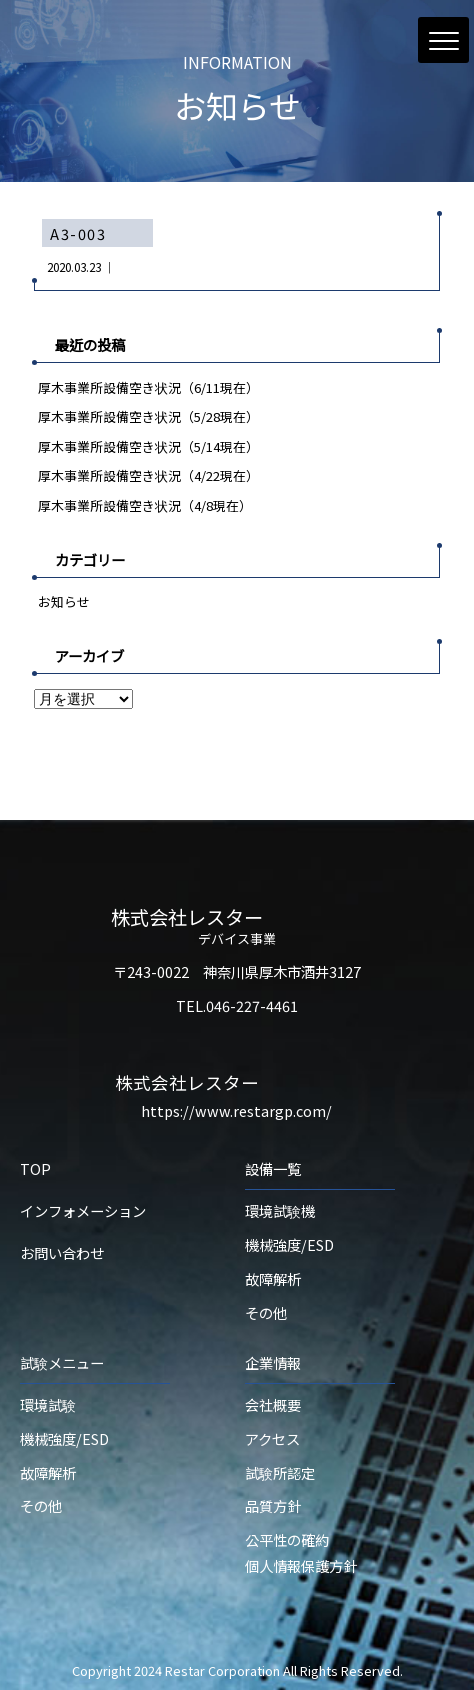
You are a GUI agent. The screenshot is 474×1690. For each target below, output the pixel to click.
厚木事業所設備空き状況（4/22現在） (148, 475)
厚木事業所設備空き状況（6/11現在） (148, 387)
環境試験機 (280, 1210)
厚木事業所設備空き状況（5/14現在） (148, 446)
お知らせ (64, 601)
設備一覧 (273, 1168)
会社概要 (273, 1404)
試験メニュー (62, 1362)
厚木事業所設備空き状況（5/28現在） (148, 416)
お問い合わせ (62, 1252)
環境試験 (48, 1404)
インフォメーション (83, 1210)
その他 (266, 1312)
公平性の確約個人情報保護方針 (301, 1552)
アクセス (272, 1438)
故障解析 (273, 1278)
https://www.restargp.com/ (236, 1110)
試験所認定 (280, 1472)
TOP (35, 1168)
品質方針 (273, 1505)
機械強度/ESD (289, 1244)
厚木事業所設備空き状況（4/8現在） (145, 505)
